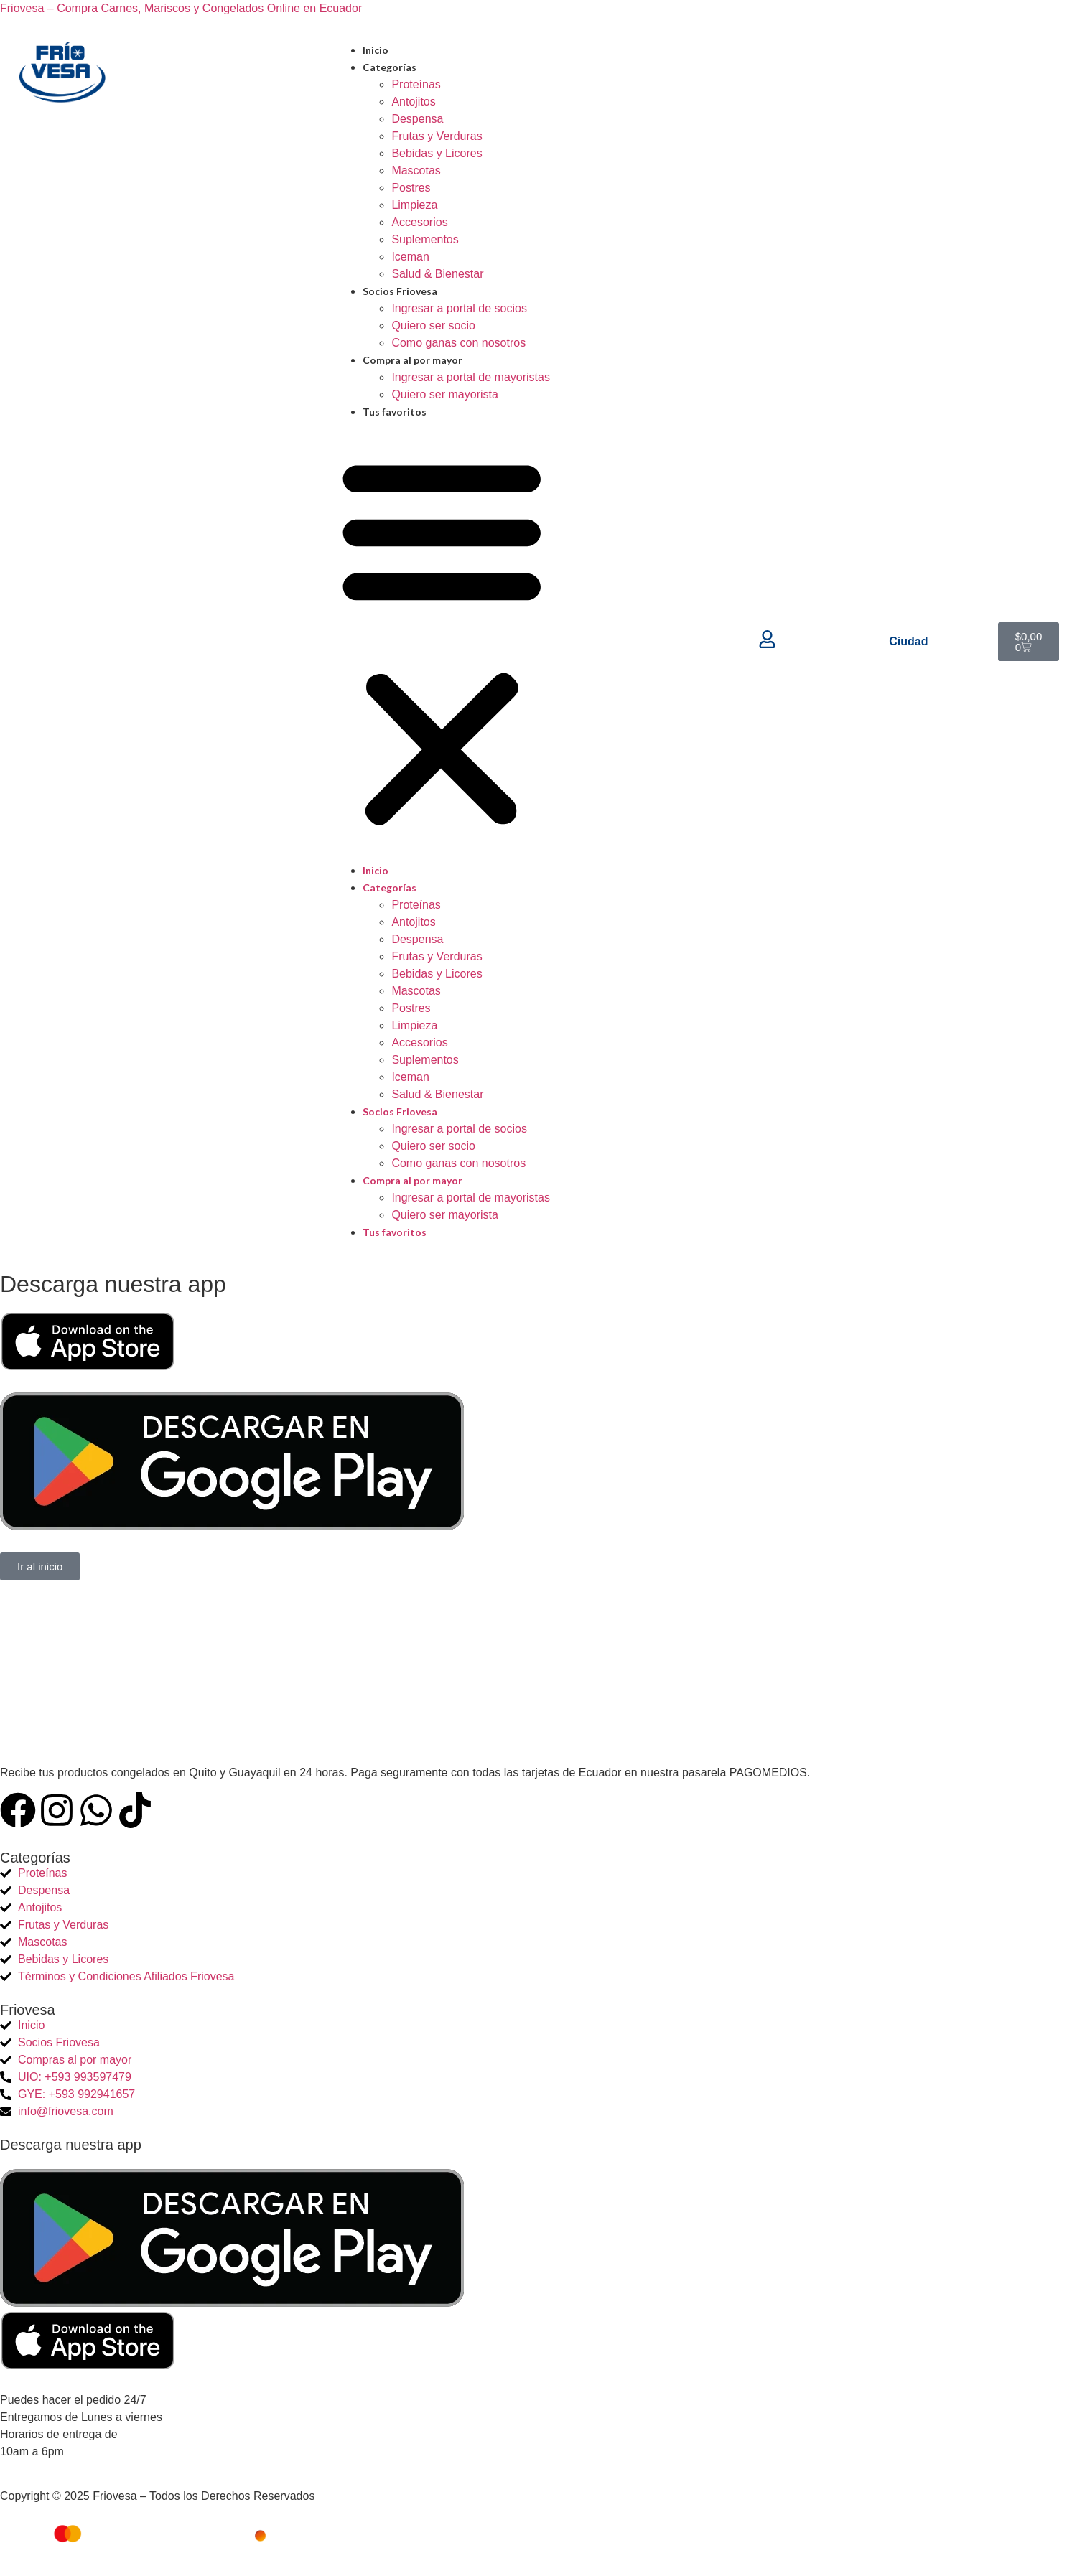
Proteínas (415, 84)
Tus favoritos (395, 412)
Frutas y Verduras (436, 136)
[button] (442, 641)
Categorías (389, 67)
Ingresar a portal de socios (459, 308)
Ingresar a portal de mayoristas (470, 377)
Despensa (417, 119)
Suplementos (424, 239)
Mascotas (415, 170)
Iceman (410, 256)
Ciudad (908, 641)
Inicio (375, 50)
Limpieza (414, 205)
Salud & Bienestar (437, 274)
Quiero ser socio (433, 325)
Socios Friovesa (400, 291)
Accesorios (419, 222)
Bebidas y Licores (436, 153)
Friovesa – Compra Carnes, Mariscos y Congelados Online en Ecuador (181, 8)
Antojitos (413, 101)
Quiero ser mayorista (444, 394)
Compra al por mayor (412, 360)
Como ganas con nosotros (458, 343)
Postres (410, 188)
